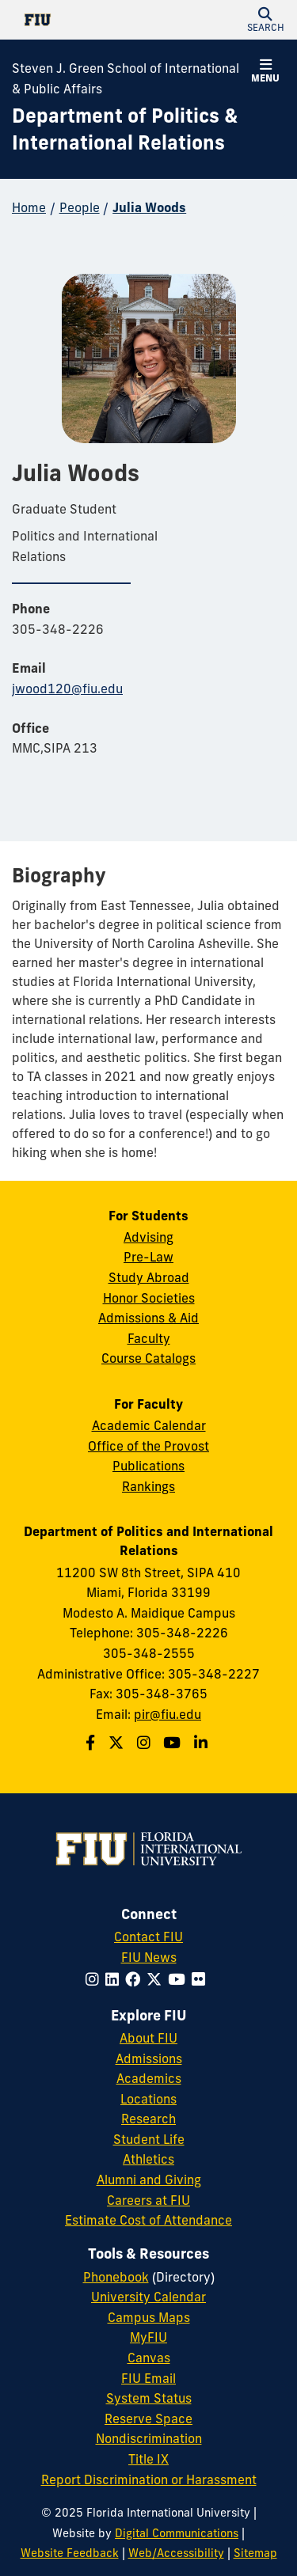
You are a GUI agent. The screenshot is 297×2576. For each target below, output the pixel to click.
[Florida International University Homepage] (80, 19)
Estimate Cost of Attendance (148, 2220)
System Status (149, 2398)
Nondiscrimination (149, 2438)
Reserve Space (148, 2418)
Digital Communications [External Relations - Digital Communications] (176, 2533)
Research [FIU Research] (148, 2118)
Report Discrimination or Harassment (149, 2479)
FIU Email (148, 2378)
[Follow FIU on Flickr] (201, 1979)
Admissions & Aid (148, 1318)
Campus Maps (149, 2317)
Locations (148, 2099)
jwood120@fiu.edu (67, 688)
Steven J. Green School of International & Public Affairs (125, 78)
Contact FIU (148, 1936)
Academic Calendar (149, 1425)
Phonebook (116, 2277)
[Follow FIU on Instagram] (95, 1979)
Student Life (149, 2139)
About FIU (148, 2038)
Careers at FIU (148, 2200)
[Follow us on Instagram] (146, 1742)
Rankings (148, 1486)
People (79, 207)
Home (29, 207)
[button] (265, 20)
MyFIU (148, 2337)
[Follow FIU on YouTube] (180, 1979)
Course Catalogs (148, 1358)
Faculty (149, 1338)
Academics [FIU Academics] (148, 2078)
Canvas (149, 2357)
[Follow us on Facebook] (92, 1742)
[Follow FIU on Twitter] (157, 1979)
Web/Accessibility (176, 2553)
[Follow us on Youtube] (174, 1742)
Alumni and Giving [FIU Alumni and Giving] (149, 2179)
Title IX (148, 2459)
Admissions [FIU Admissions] (149, 2058)
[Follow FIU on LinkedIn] (115, 1979)
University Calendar (148, 2297)
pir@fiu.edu (167, 1714)
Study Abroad (149, 1277)
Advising (148, 1237)
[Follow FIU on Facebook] (136, 1979)
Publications (148, 1466)
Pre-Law (148, 1257)
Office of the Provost (148, 1446)
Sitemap (255, 2553)
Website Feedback (70, 2553)
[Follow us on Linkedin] (203, 1742)
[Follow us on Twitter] (118, 1742)
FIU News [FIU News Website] (149, 1957)
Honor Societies (149, 1298)
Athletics (148, 2159)
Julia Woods (149, 207)
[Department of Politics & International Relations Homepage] (129, 129)
